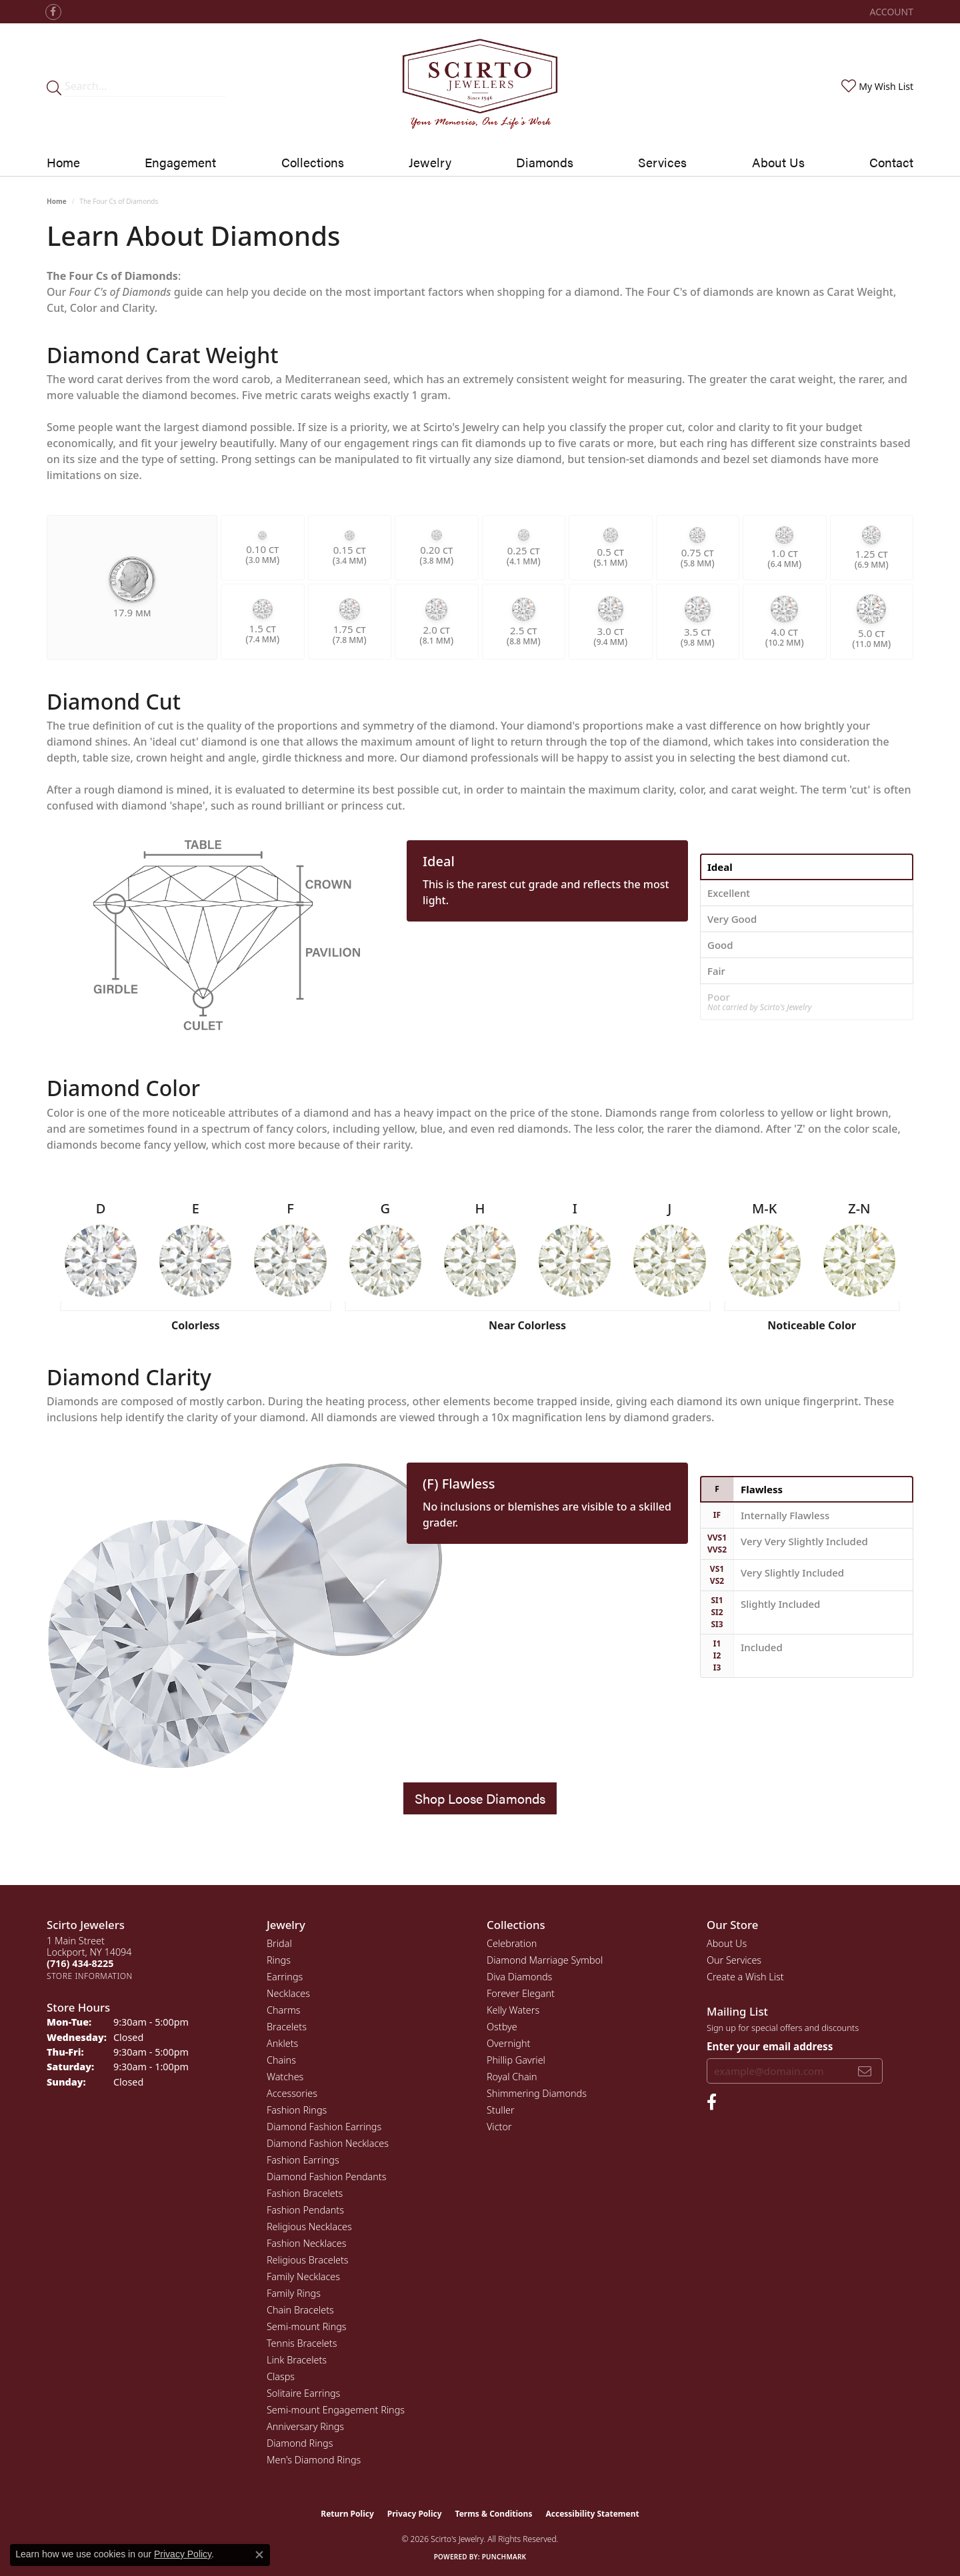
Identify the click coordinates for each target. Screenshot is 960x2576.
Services (662, 162)
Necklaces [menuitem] (288, 1993)
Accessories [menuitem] (292, 2093)
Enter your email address (770, 2046)
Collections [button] (312, 162)
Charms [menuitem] (284, 2010)
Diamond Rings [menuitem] (300, 2443)
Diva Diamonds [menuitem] (519, 1976)
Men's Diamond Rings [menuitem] (314, 2459)
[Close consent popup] (259, 2555)
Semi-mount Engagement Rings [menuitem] (336, 2409)
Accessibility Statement (592, 2513)
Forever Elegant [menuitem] (521, 1993)
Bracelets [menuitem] (287, 2026)
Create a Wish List (745, 1976)
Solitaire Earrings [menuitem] (303, 2393)
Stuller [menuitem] (501, 2110)
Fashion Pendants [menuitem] (305, 2210)
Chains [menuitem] (281, 2060)
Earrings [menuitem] (285, 1976)
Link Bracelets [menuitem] (297, 2359)
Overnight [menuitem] (508, 2043)
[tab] (806, 867)
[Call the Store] (80, 1963)
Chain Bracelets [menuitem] (300, 2309)
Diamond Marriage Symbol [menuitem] (545, 1960)
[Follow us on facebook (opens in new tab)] (53, 12)
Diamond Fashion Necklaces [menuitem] (328, 2143)
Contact (891, 162)
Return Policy (347, 2513)
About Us (778, 162)
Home (63, 162)
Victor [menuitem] (499, 2126)
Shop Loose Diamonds (480, 1798)
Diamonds (544, 162)
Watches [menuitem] (285, 2076)
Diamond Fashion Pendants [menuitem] (326, 2176)
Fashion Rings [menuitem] (297, 2110)
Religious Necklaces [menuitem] (309, 2226)
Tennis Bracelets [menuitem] (302, 2343)
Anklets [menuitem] (282, 2043)
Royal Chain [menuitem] (512, 2076)
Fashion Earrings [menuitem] (303, 2160)
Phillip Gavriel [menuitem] (516, 2060)
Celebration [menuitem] (512, 1943)
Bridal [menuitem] (279, 1943)
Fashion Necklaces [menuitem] (306, 2243)
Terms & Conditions (494, 2513)
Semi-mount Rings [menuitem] (307, 2326)
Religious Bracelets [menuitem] (308, 2260)
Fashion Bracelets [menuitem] (305, 2193)
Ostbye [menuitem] (502, 2026)
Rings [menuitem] (279, 1960)
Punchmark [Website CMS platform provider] (504, 2556)
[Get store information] (90, 1976)
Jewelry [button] (430, 162)
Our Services (734, 1960)
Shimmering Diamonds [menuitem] (537, 2093)
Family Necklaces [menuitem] (303, 2276)
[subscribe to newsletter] (864, 2071)
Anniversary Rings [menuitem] (305, 2426)
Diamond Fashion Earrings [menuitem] (324, 2126)
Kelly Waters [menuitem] (513, 2010)
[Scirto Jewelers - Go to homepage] (480, 86)
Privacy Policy (414, 2513)
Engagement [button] (180, 162)
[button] (890, 11)
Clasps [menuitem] (281, 2376)
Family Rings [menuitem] (294, 2293)
